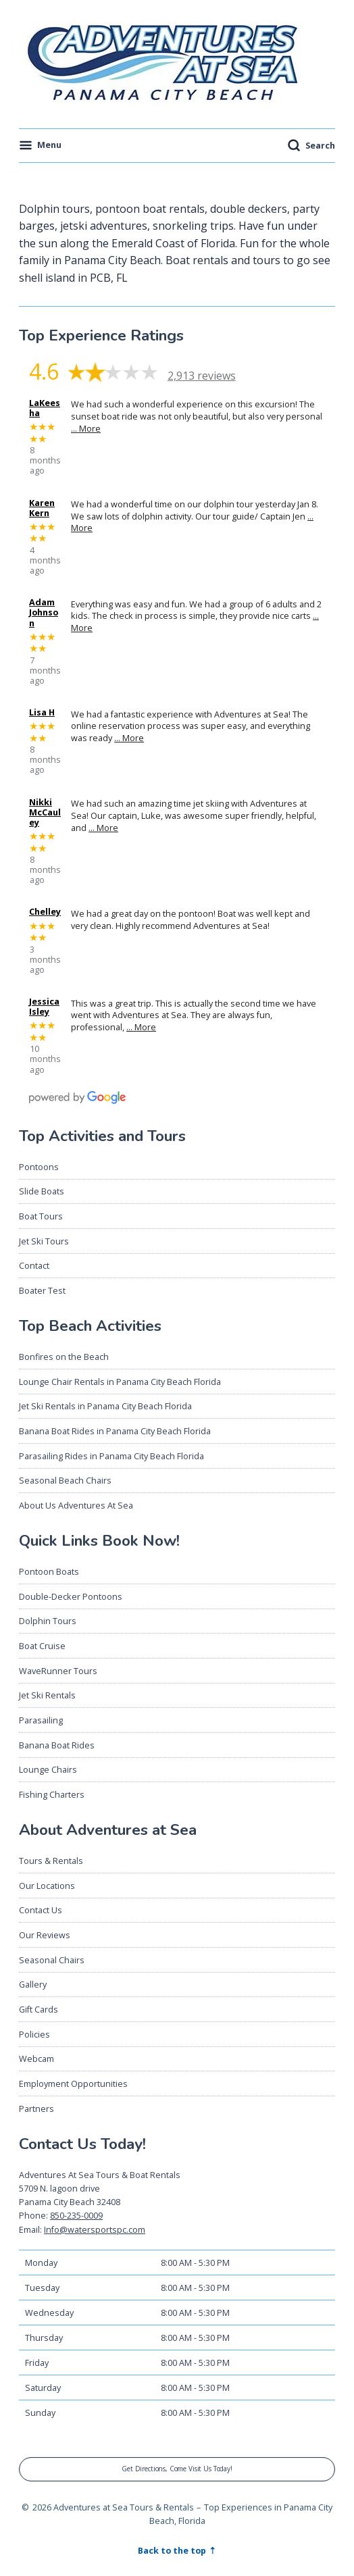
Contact (34, 1265)
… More (86, 428)
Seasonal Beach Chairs (65, 1480)
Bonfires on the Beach (64, 1356)
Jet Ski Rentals (47, 1695)
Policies (34, 2034)
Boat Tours (41, 1216)
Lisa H (42, 712)
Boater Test (42, 1290)
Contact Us (40, 1910)
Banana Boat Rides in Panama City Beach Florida (115, 1431)
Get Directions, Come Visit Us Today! (177, 2468)
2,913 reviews (202, 375)
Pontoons (39, 1167)
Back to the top (173, 2550)
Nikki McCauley (45, 812)
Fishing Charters (51, 1794)
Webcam (36, 2058)
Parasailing (41, 1720)
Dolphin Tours (47, 1621)
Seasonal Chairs (51, 1960)
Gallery (33, 1984)
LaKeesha (44, 408)
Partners (36, 2108)
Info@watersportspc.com (94, 2229)
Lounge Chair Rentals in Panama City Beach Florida (120, 1381)
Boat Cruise (42, 1646)
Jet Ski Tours (44, 1241)
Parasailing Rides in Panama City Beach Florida (111, 1456)
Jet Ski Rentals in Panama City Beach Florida (105, 1406)
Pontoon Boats (49, 1571)
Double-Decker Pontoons (70, 1596)
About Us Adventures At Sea (76, 1505)
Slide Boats (41, 1191)
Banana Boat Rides (57, 1745)
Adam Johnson (43, 612)
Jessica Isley (44, 1006)
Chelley (45, 912)
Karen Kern (42, 508)
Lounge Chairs (48, 1769)
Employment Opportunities (73, 2083)
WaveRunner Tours (58, 1671)
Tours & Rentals (51, 1860)
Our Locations (47, 1885)
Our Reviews (44, 1935)
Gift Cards (38, 2009)
